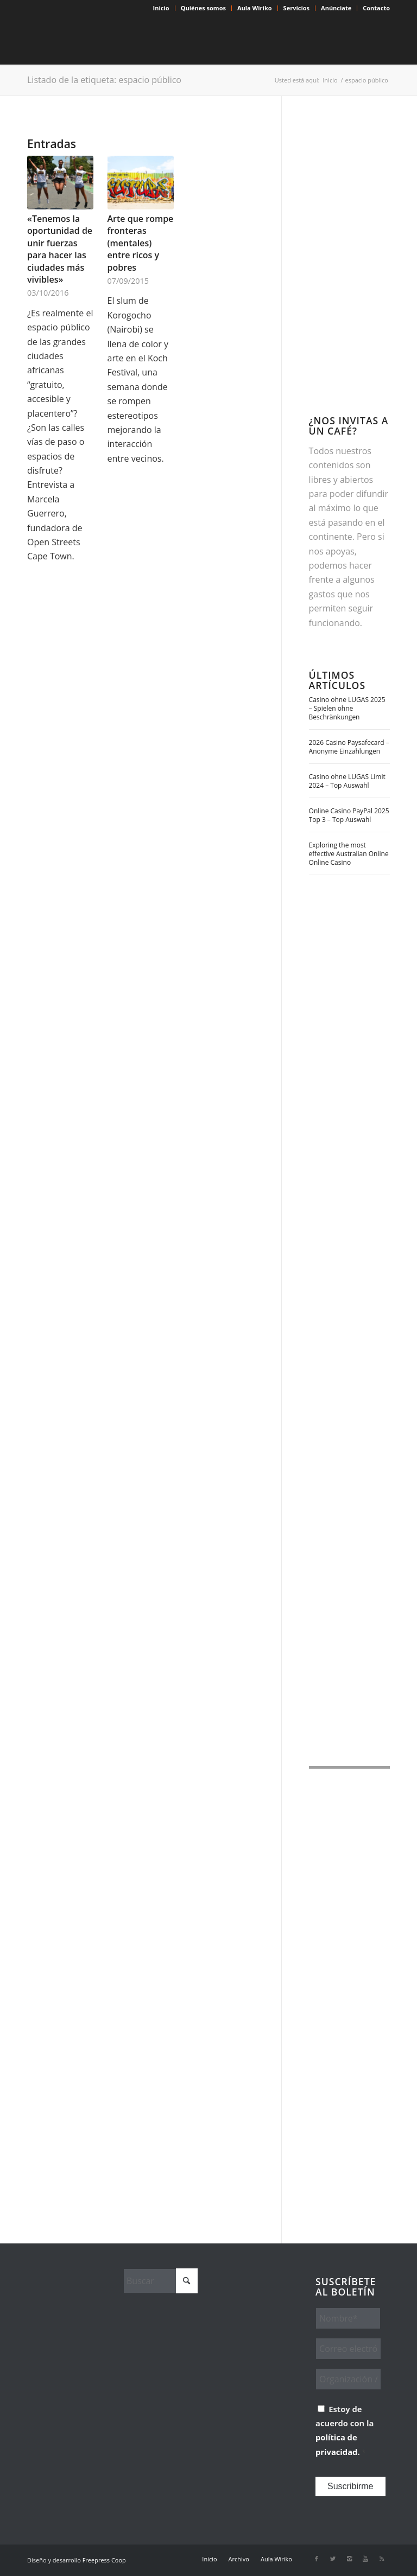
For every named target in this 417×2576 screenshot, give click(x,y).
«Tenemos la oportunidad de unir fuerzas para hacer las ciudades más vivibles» (59, 249)
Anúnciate (336, 8)
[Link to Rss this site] (382, 2559)
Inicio (161, 8)
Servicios (296, 8)
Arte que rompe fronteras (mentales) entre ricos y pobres (141, 243)
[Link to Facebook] (316, 2559)
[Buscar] (160, 2280)
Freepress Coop (104, 2560)
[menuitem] (161, 8)
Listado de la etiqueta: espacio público (104, 80)
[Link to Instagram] (349, 2559)
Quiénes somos (203, 8)
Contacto (376, 8)
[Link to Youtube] (365, 2559)
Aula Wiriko (254, 8)
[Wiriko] (108, 40)
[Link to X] (333, 2559)
